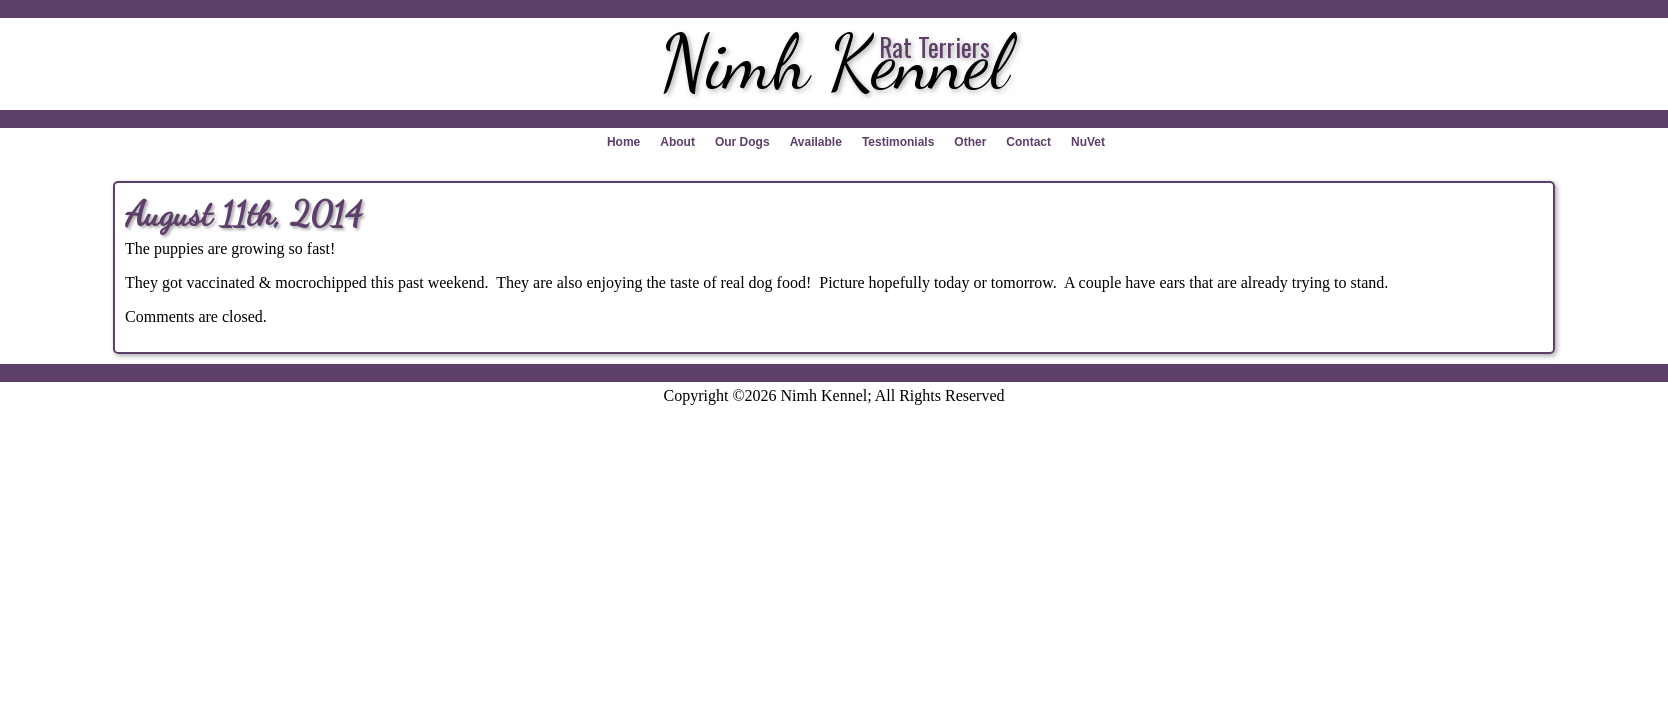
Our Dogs (742, 142)
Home (623, 142)
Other (970, 142)
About (677, 142)
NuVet (1088, 142)
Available (816, 142)
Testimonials (898, 142)
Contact (1028, 142)
